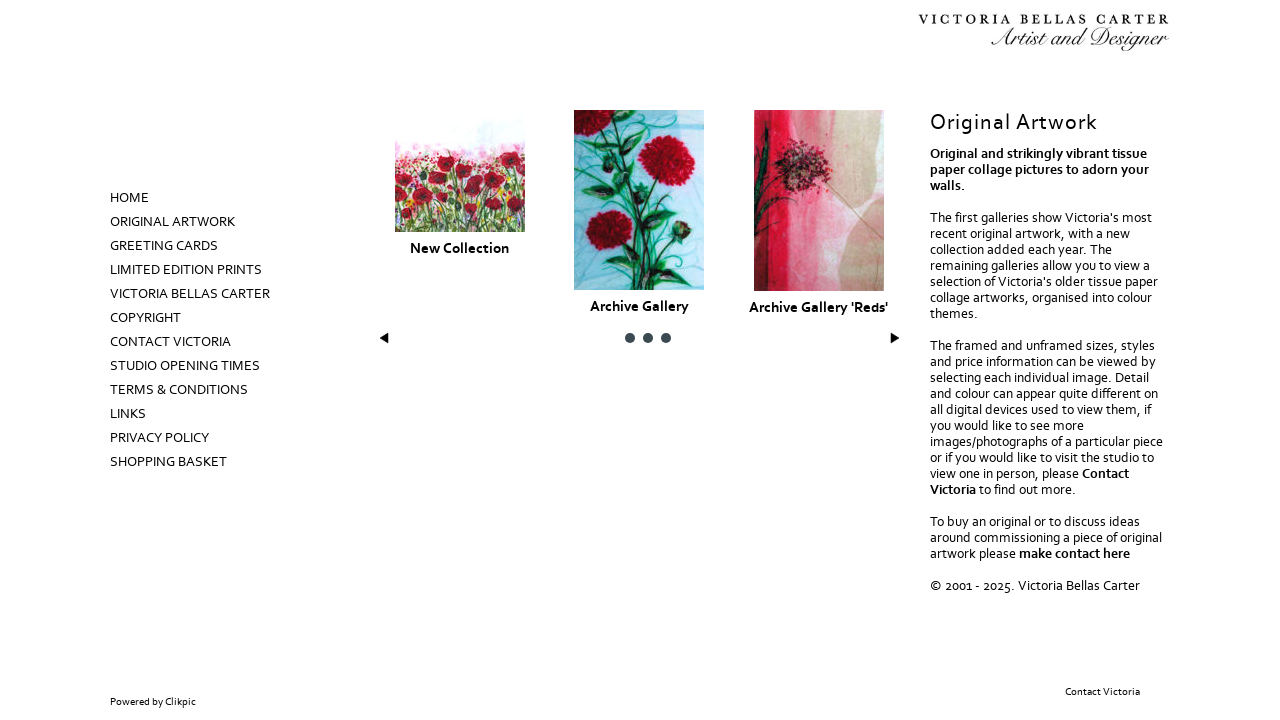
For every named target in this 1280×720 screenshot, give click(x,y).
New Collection (459, 248)
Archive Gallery (639, 306)
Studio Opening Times (185, 366)
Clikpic (180, 702)
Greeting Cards (164, 246)
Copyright (145, 318)
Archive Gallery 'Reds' (818, 307)
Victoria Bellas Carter (190, 294)
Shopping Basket (168, 462)
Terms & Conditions (179, 390)
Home (129, 198)
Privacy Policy (159, 438)
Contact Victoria (170, 342)
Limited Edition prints (186, 270)
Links (128, 414)
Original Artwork (172, 222)
